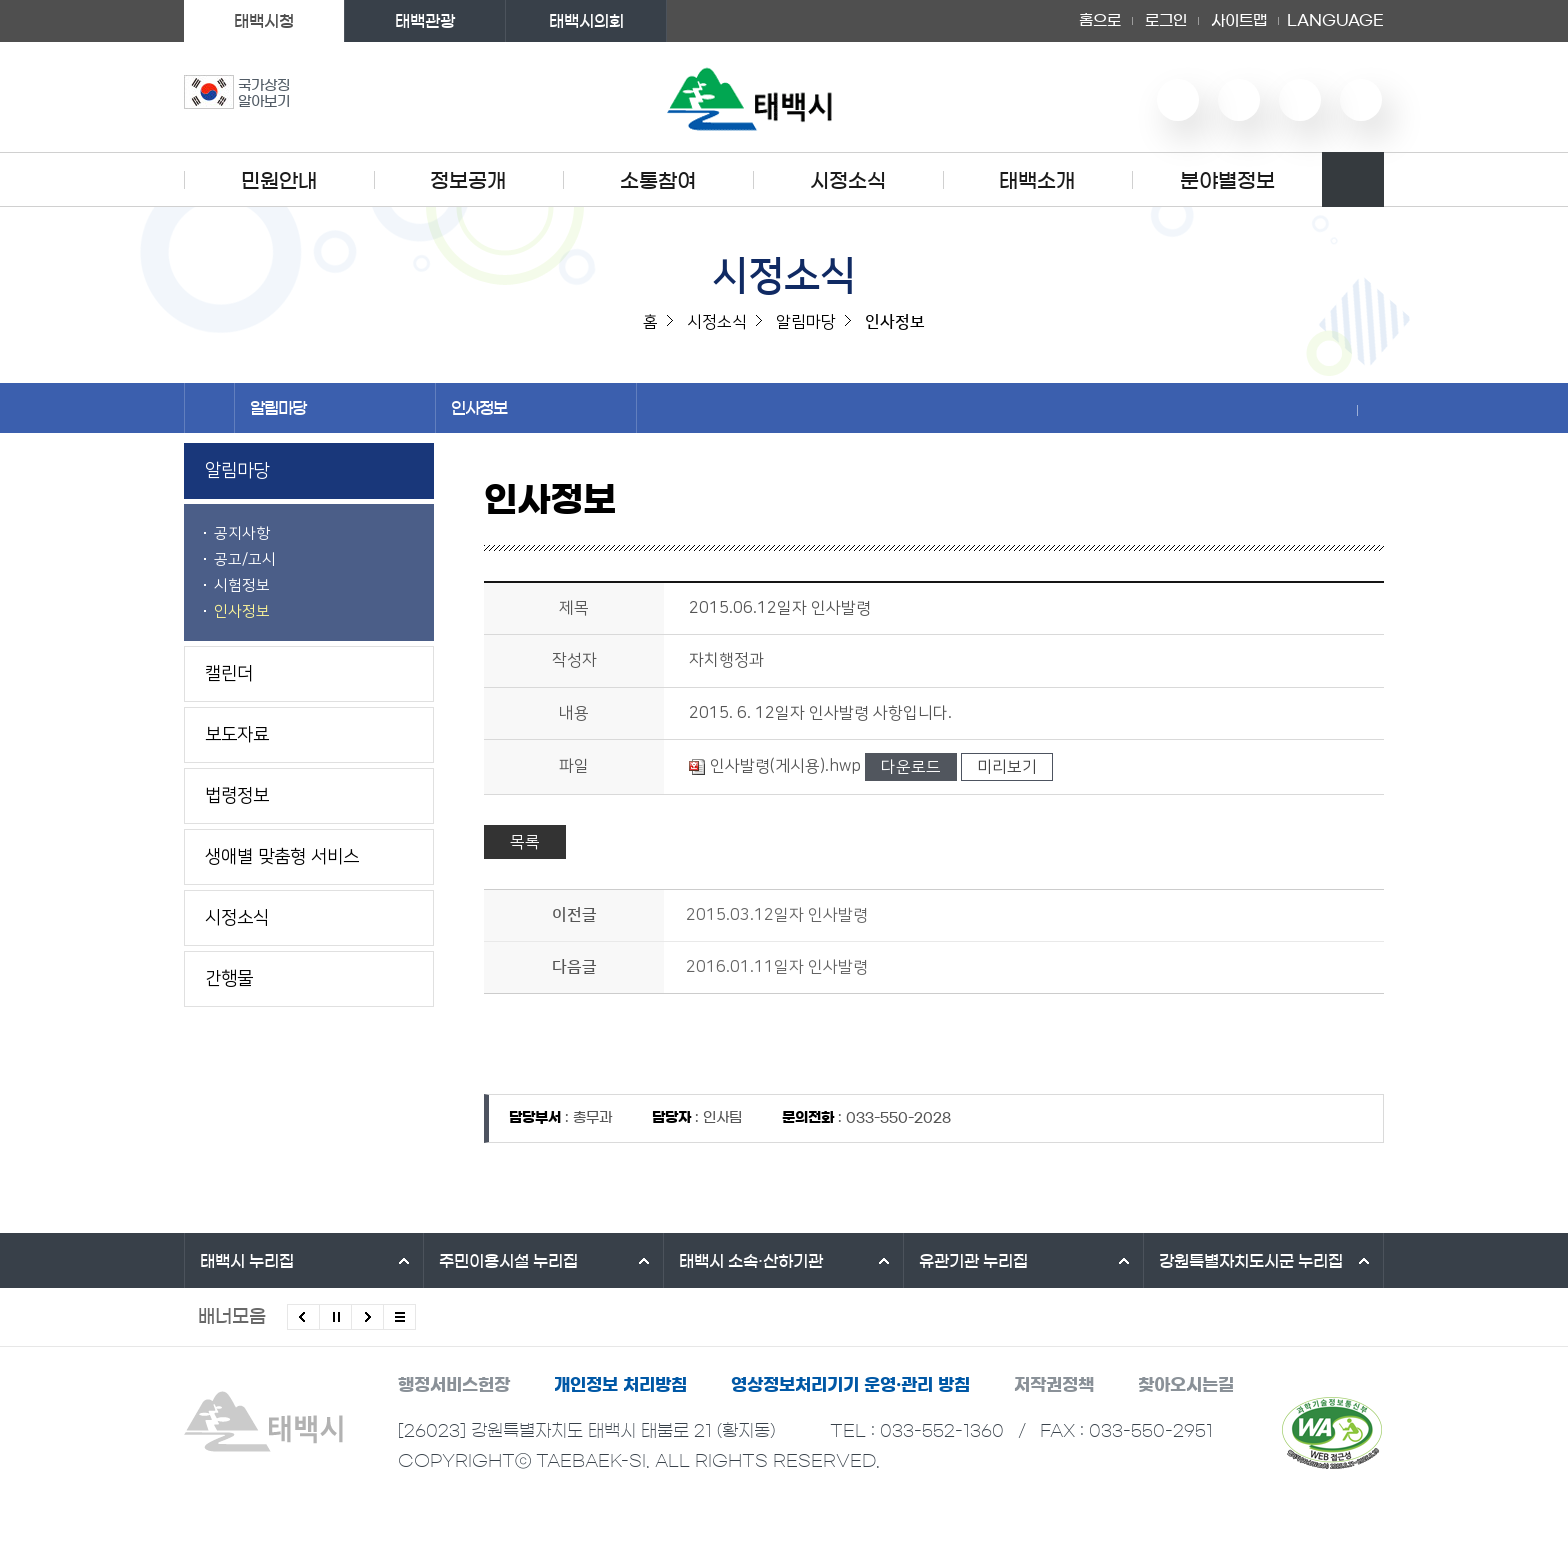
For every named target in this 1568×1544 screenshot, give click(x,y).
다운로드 (911, 767)
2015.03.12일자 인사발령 (777, 915)
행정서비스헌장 (454, 1384)
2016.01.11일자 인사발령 (777, 967)
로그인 (1166, 20)
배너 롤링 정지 (335, 1317)
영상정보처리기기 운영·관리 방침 (850, 1384)
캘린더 (229, 674)
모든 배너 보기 (399, 1317)
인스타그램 (1300, 100)
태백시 (247, 1261)
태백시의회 (586, 21)
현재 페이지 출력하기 (1371, 410)
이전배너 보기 (303, 1317)
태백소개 (1037, 181)
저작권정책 (1054, 1384)
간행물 (229, 979)
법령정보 (237, 796)
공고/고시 (245, 559)
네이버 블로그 (1239, 100)
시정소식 (848, 181)
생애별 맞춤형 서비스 (282, 857)
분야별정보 (1227, 181)
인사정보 (536, 408)
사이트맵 (1239, 20)
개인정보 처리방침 (620, 1384)
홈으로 (1100, 20)
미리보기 (1007, 767)
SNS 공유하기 (1344, 410)
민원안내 (279, 181)
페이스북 (1361, 100)
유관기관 (973, 1261)
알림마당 (335, 408)
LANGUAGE (1335, 21)
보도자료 (237, 735)
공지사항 (242, 533)
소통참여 (658, 181)
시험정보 (242, 585)
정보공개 (468, 181)
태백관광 (425, 21)
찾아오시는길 (1186, 1384)
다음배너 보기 (367, 1317)
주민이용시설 (508, 1261)
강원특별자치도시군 (1251, 1261)
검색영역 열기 (1353, 179)
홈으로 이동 (209, 408)
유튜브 (1178, 100)
